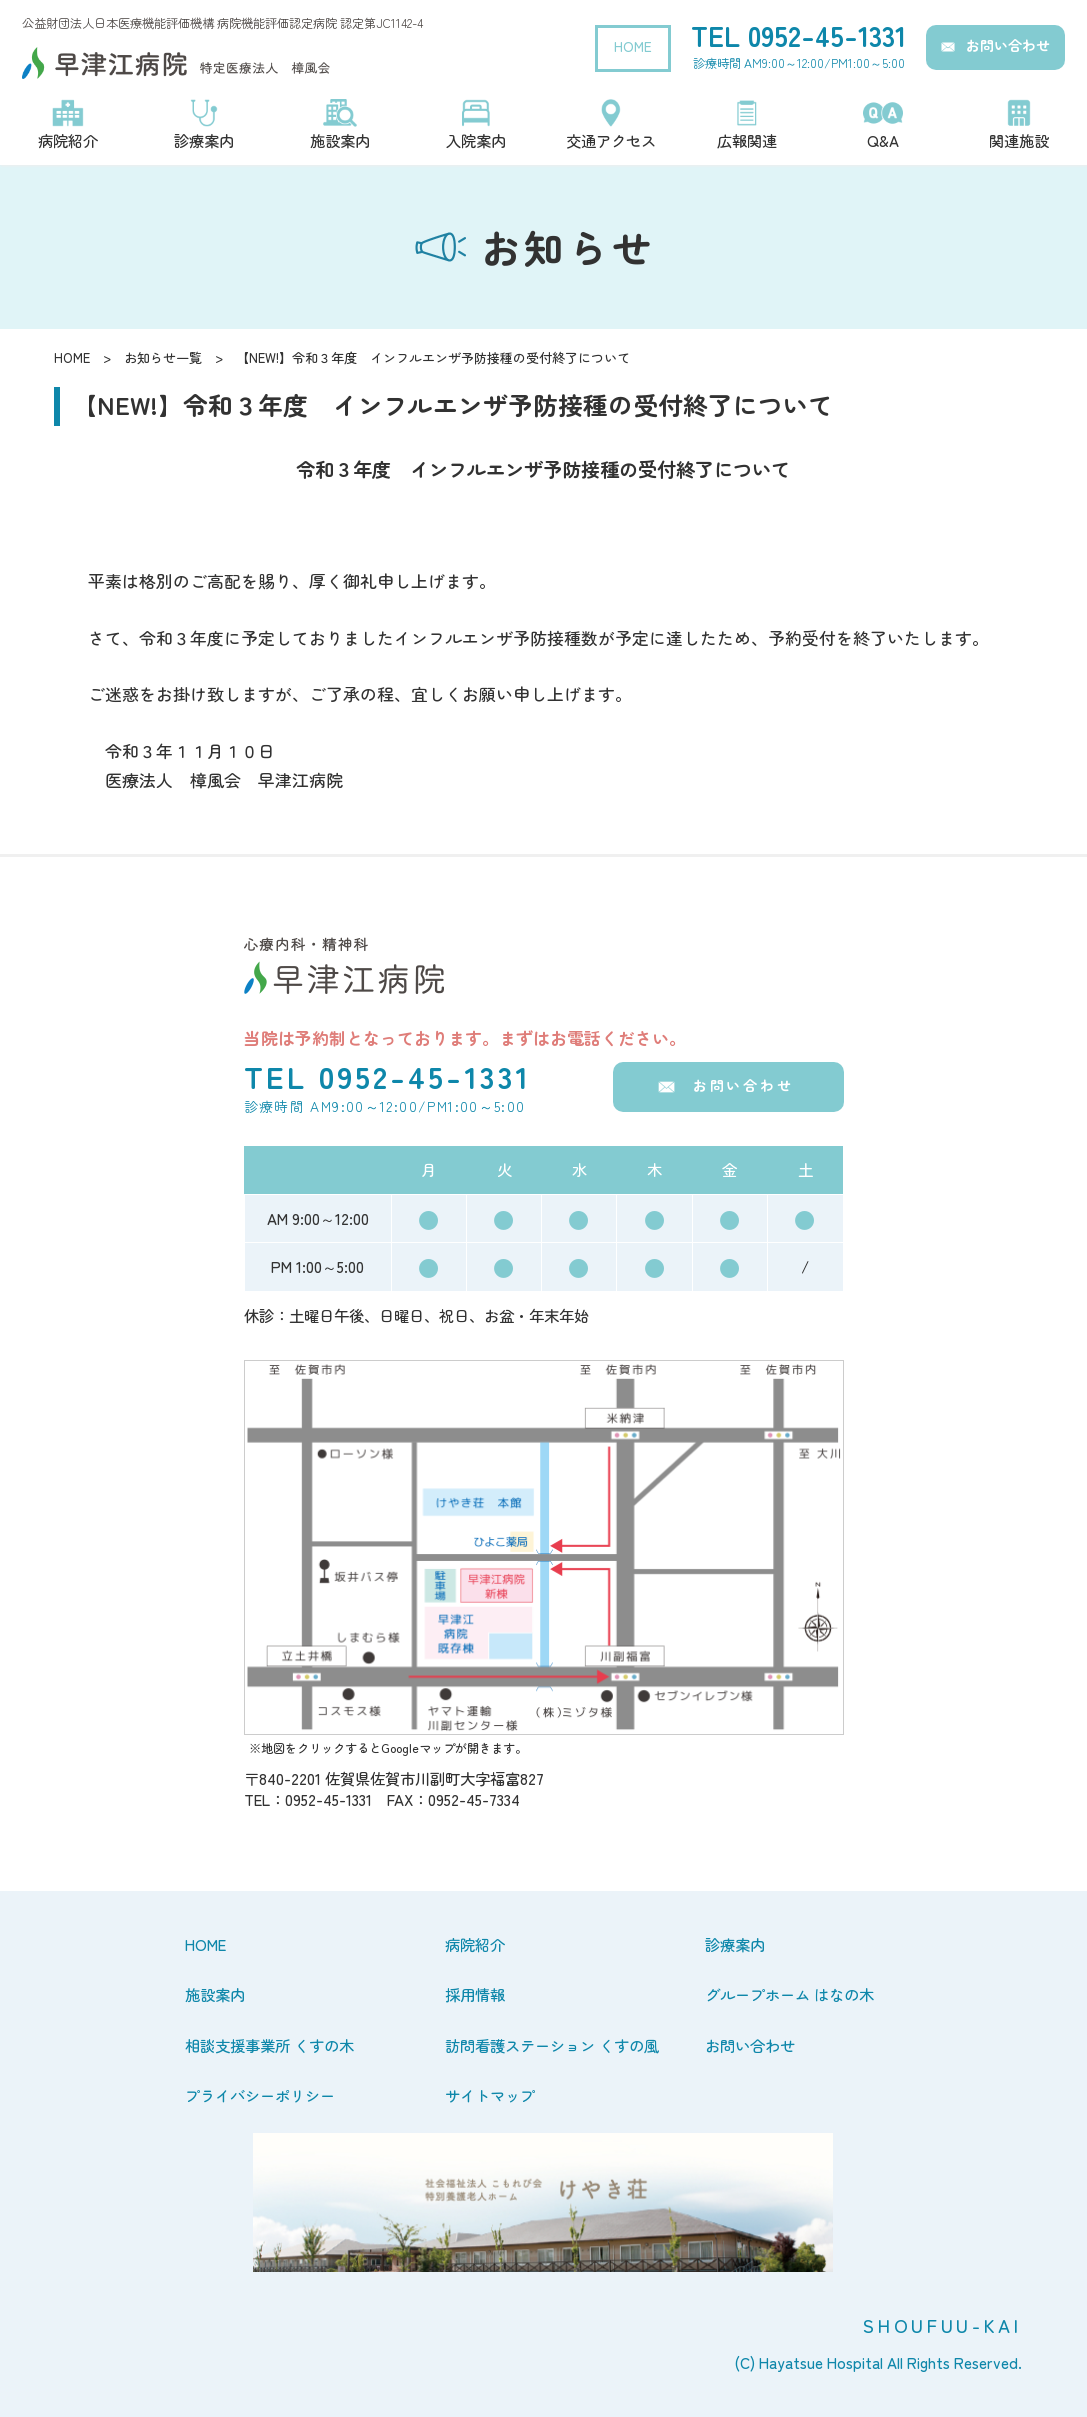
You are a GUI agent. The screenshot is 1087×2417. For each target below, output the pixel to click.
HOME (633, 46)
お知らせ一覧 (163, 357)
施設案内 (215, 1994)
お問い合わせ (1008, 45)
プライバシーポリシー (260, 2095)
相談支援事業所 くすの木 (269, 2045)
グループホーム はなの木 (789, 1994)
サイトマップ (490, 2095)
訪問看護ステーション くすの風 (552, 2045)
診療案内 (735, 1944)
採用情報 (475, 1994)
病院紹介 (475, 1944)
